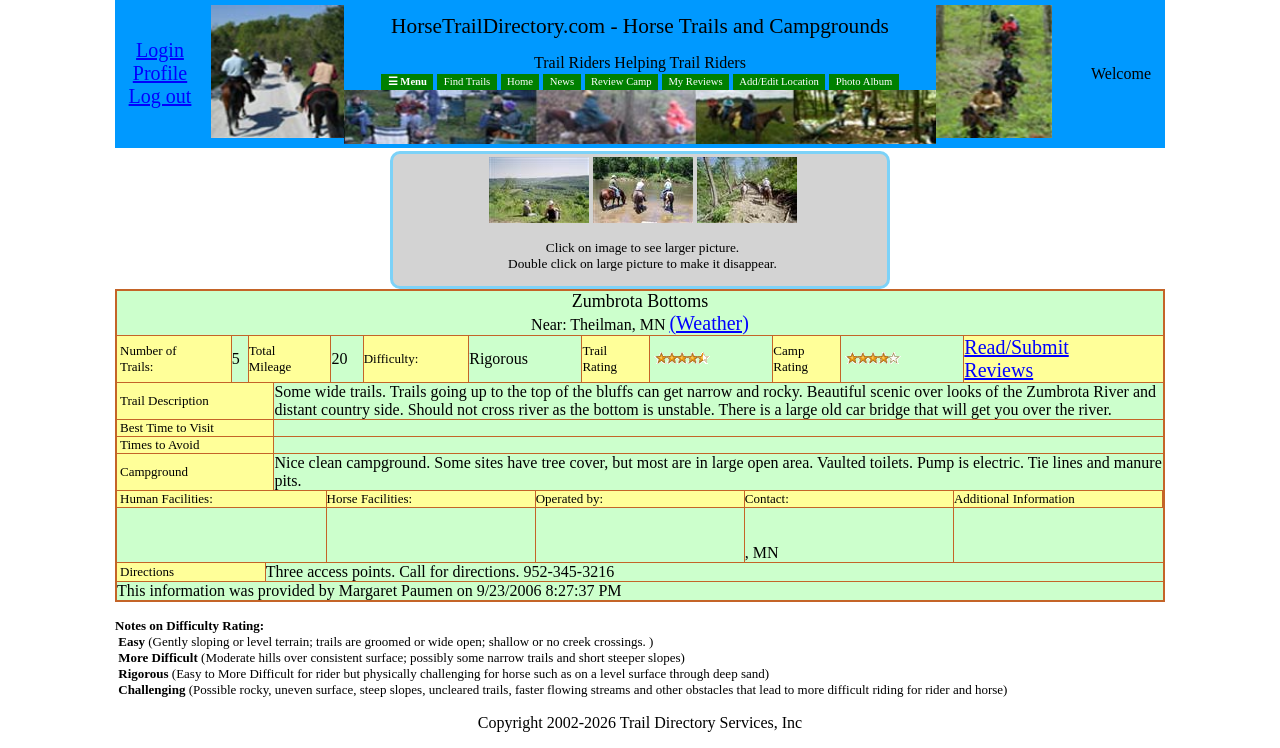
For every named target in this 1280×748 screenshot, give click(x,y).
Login (160, 50)
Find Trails (467, 82)
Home (520, 82)
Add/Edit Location (779, 82)
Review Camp (621, 82)
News (562, 82)
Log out (160, 96)
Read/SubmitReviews (1016, 358)
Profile (160, 73)
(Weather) (708, 323)
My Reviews (695, 82)
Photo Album (864, 82)
